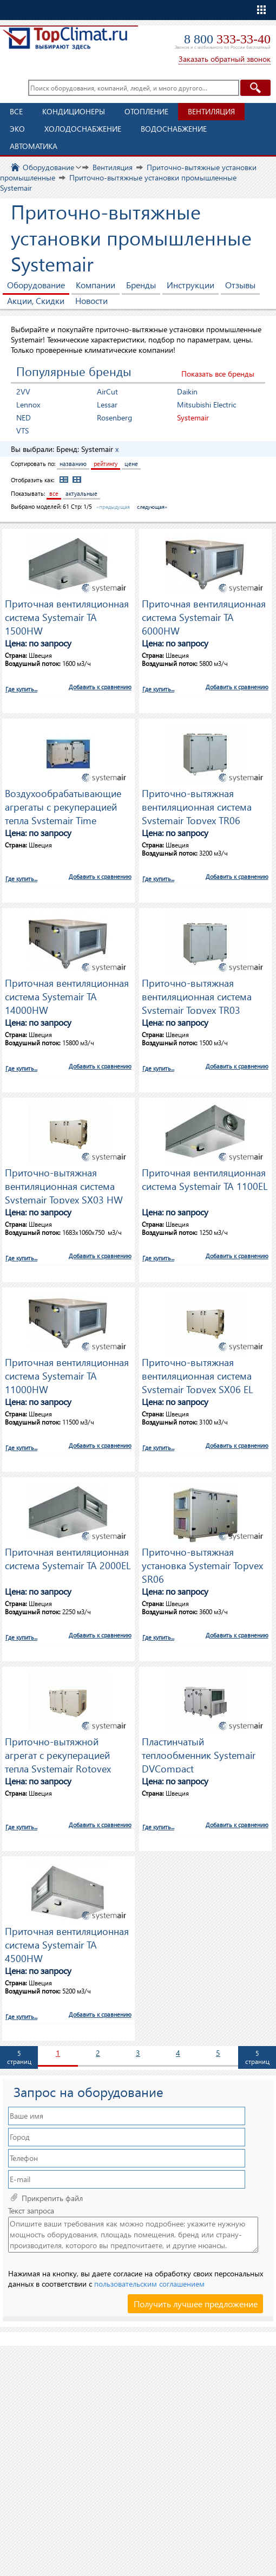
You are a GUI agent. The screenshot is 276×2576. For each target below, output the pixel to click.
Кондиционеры (73, 111)
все (53, 493)
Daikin (187, 391)
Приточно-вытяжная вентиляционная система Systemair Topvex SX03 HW (64, 1184)
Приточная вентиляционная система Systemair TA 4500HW (67, 1943)
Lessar (107, 404)
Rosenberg (114, 417)
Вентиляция (211, 111)
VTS (22, 430)
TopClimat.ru (65, 41)
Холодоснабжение (82, 129)
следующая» (152, 506)
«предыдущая (113, 506)
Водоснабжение (174, 129)
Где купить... (21, 688)
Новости (91, 300)
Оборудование (36, 284)
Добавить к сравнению (100, 686)
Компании (95, 284)
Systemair (193, 417)
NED (23, 417)
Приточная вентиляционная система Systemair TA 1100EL (204, 1179)
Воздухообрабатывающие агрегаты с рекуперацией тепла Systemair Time (63, 805)
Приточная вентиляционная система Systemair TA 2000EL (67, 1558)
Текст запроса (31, 2211)
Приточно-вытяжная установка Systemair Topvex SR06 (202, 1564)
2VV (23, 391)
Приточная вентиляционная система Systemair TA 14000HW (67, 995)
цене (131, 463)
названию (73, 463)
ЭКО (17, 129)
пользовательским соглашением (149, 2284)
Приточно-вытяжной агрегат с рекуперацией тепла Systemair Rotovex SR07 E (58, 1753)
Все (16, 111)
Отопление (146, 111)
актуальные (81, 493)
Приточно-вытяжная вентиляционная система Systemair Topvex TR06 (197, 805)
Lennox (28, 404)
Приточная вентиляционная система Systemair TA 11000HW (67, 1374)
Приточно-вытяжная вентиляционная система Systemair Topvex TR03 (197, 995)
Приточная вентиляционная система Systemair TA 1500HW (67, 616)
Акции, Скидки (35, 300)
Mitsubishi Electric (206, 404)
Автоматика (33, 146)
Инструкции (190, 284)
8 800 (227, 39)
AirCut (107, 391)
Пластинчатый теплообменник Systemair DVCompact (198, 1753)
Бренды (141, 284)
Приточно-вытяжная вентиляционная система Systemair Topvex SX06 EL (197, 1374)
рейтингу (105, 463)
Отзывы (240, 284)
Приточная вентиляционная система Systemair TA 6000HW (204, 616)
